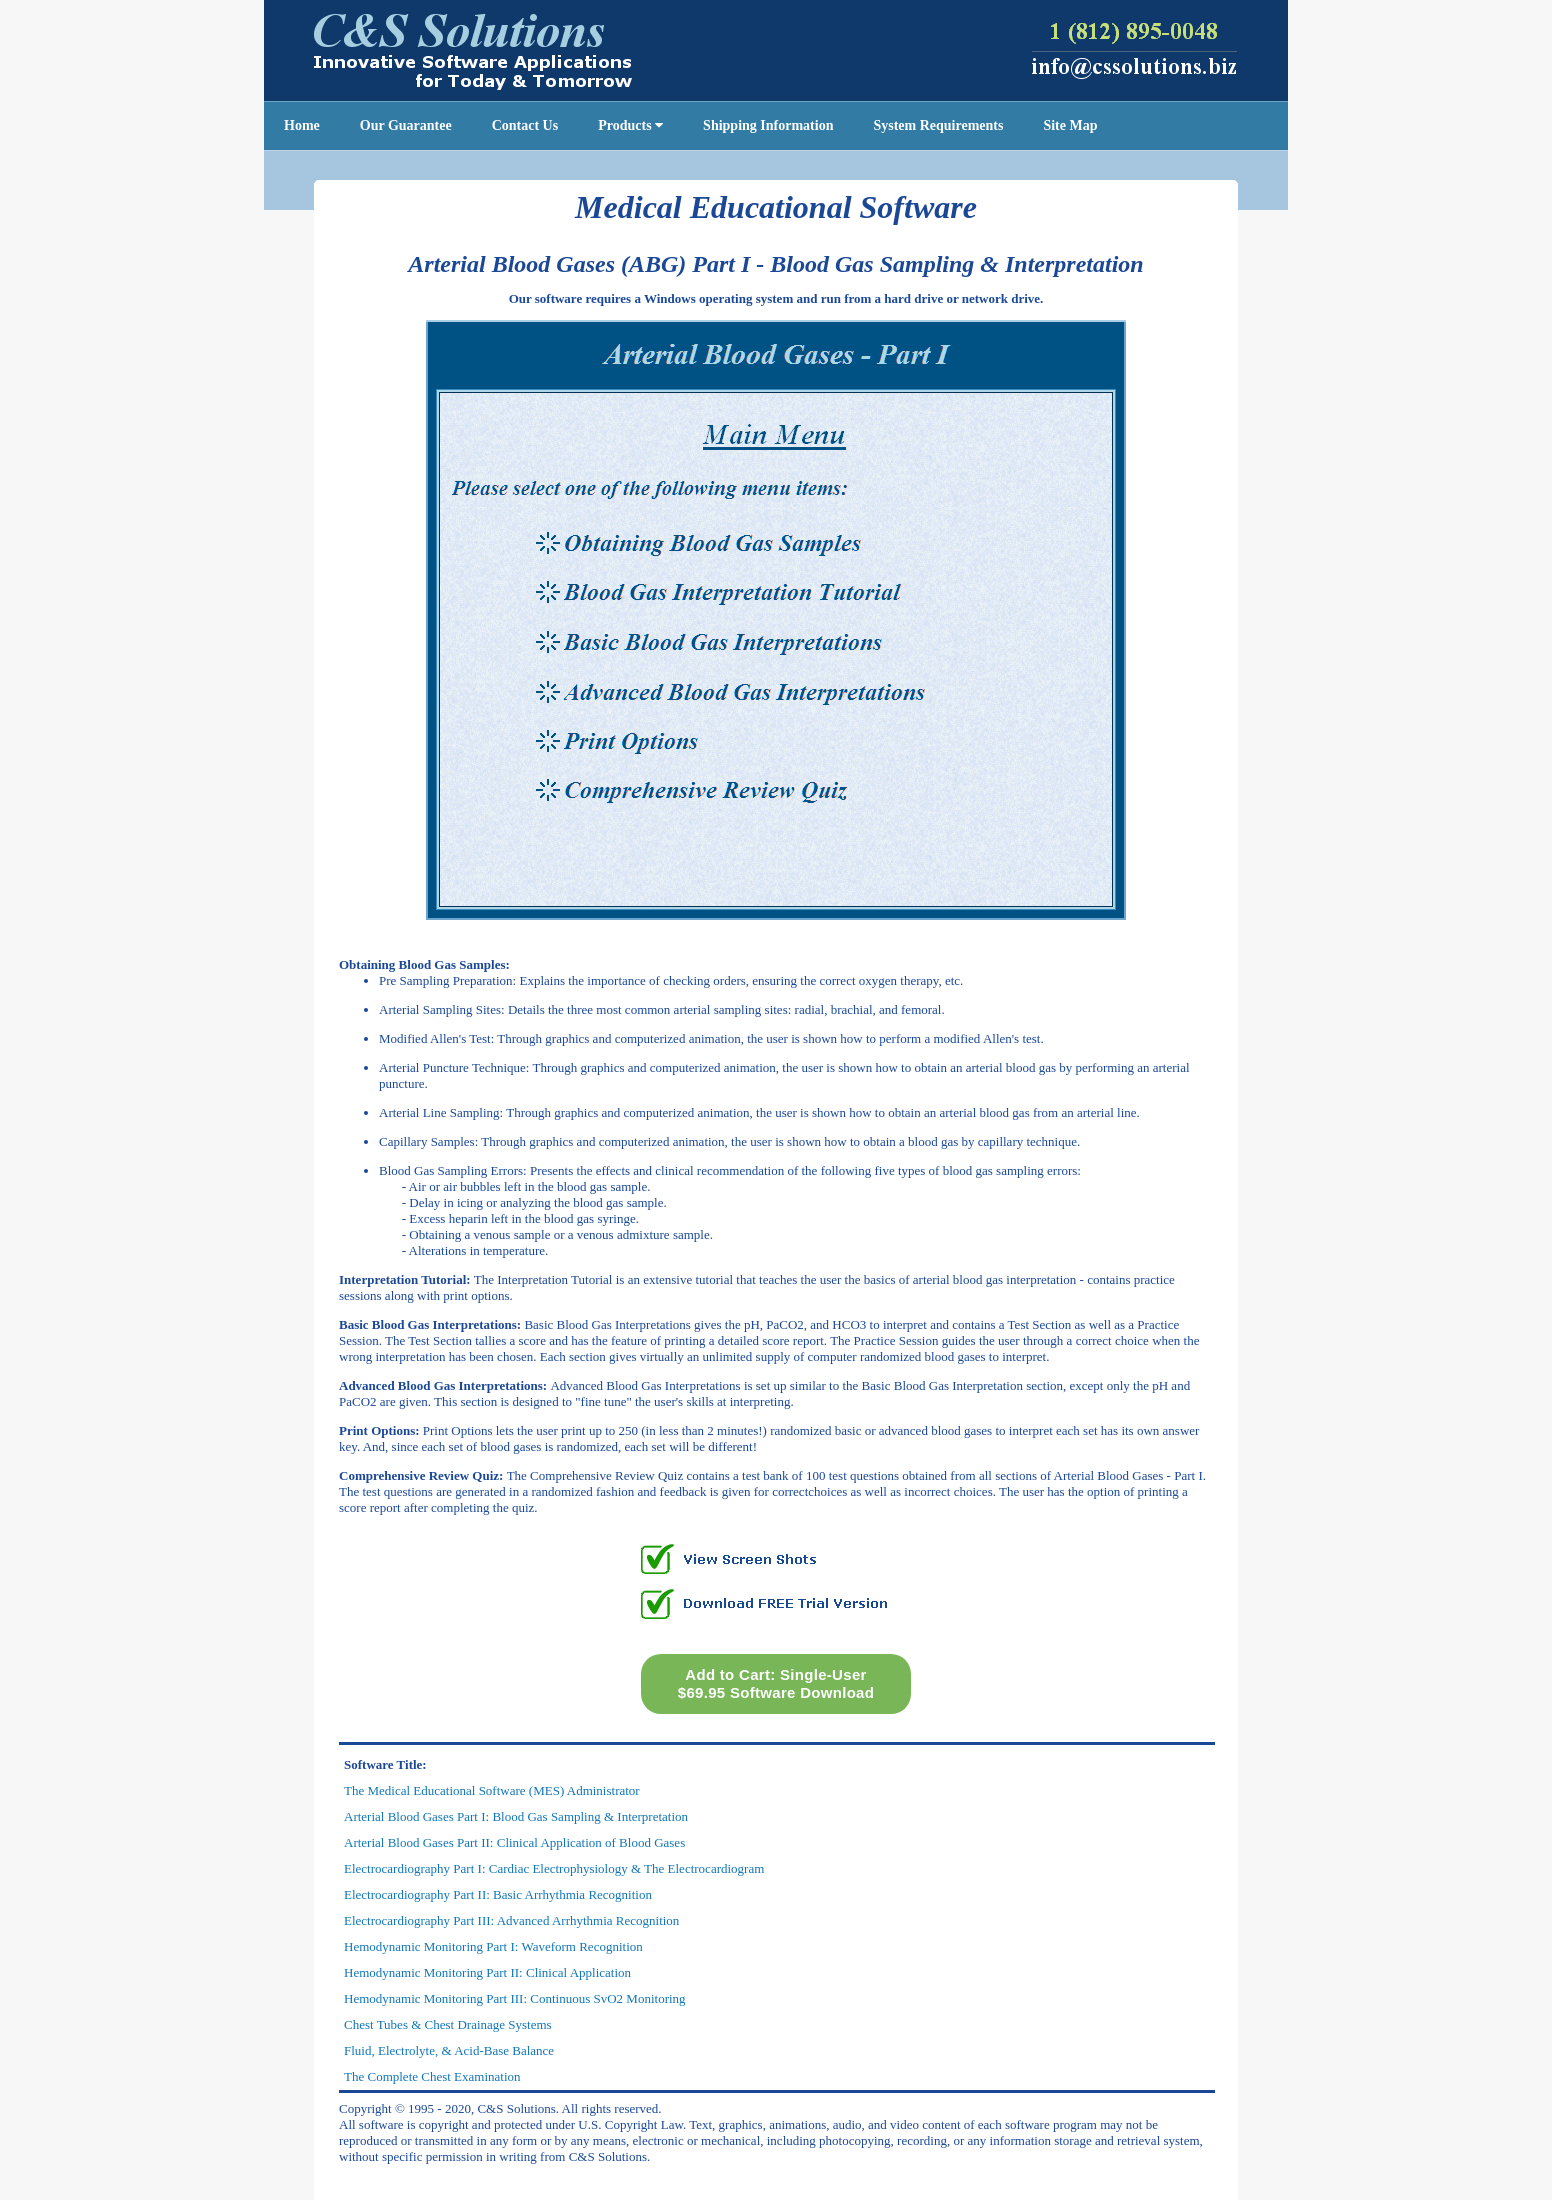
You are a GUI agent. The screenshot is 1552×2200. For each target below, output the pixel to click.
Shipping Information (768, 125)
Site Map (1070, 125)
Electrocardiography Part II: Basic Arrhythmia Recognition (498, 1894)
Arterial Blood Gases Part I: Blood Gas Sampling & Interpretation (516, 1816)
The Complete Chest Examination (432, 2076)
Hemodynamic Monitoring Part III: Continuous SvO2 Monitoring (515, 1998)
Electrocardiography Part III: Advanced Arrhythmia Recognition (511, 1920)
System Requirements (938, 125)
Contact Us (525, 125)
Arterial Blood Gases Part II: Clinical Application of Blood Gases (514, 1842)
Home (302, 125)
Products (630, 125)
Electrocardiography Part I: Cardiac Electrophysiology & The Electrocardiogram (554, 1868)
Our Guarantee (406, 125)
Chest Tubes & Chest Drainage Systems (448, 2024)
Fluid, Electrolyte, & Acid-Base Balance (449, 2050)
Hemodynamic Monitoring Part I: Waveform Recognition (493, 1946)
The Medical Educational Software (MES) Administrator (492, 1790)
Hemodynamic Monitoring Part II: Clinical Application (487, 1972)
